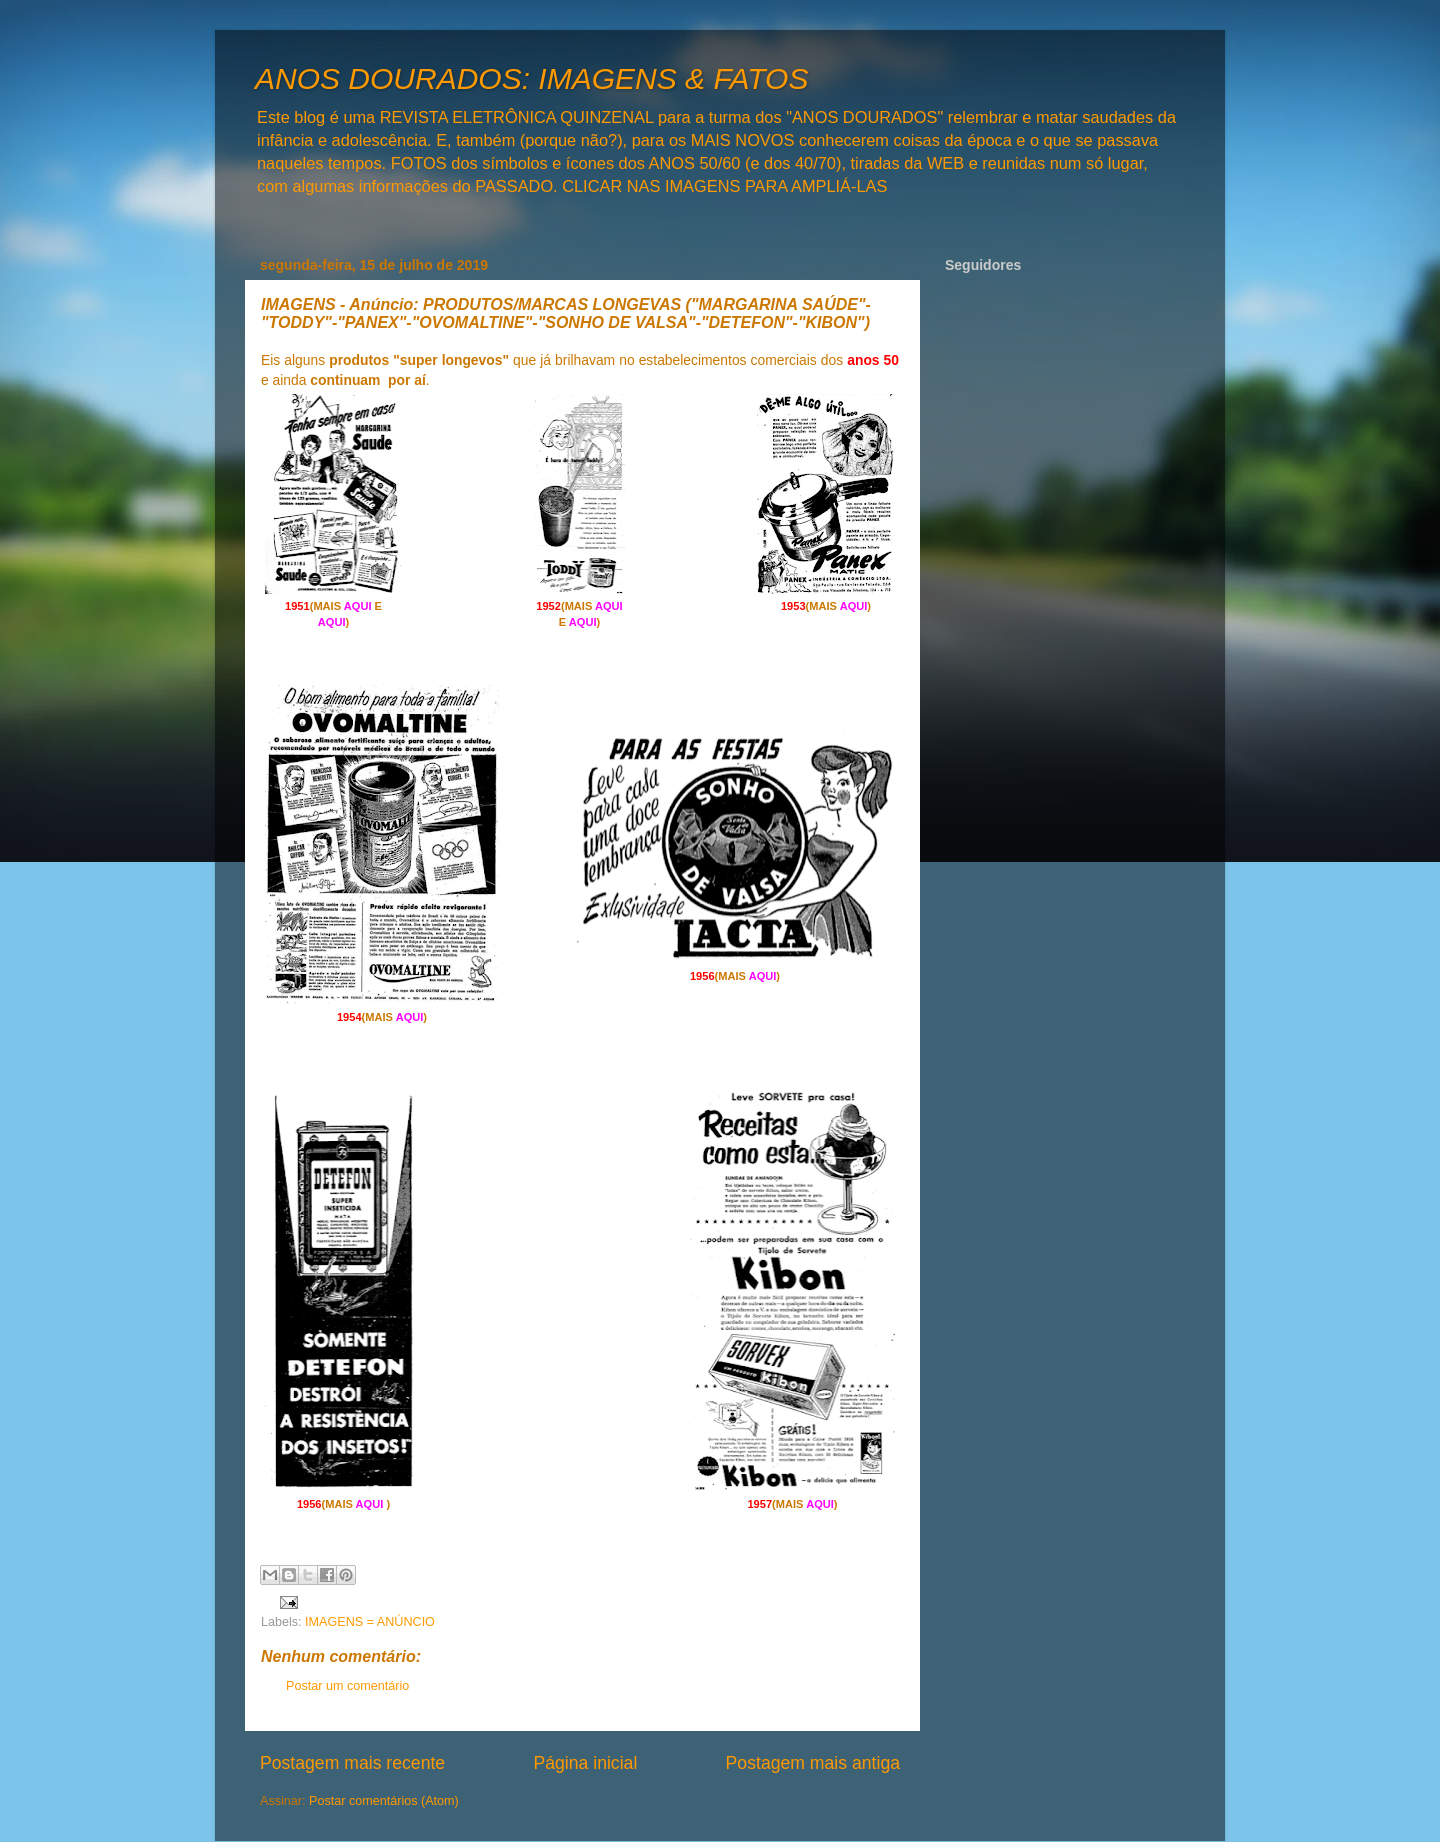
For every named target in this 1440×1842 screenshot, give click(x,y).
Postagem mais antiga (813, 1763)
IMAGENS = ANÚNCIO (370, 1622)
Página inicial (585, 1763)
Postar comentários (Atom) (384, 1801)
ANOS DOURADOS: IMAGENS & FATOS (531, 78)
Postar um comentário (347, 1686)
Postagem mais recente (352, 1763)
